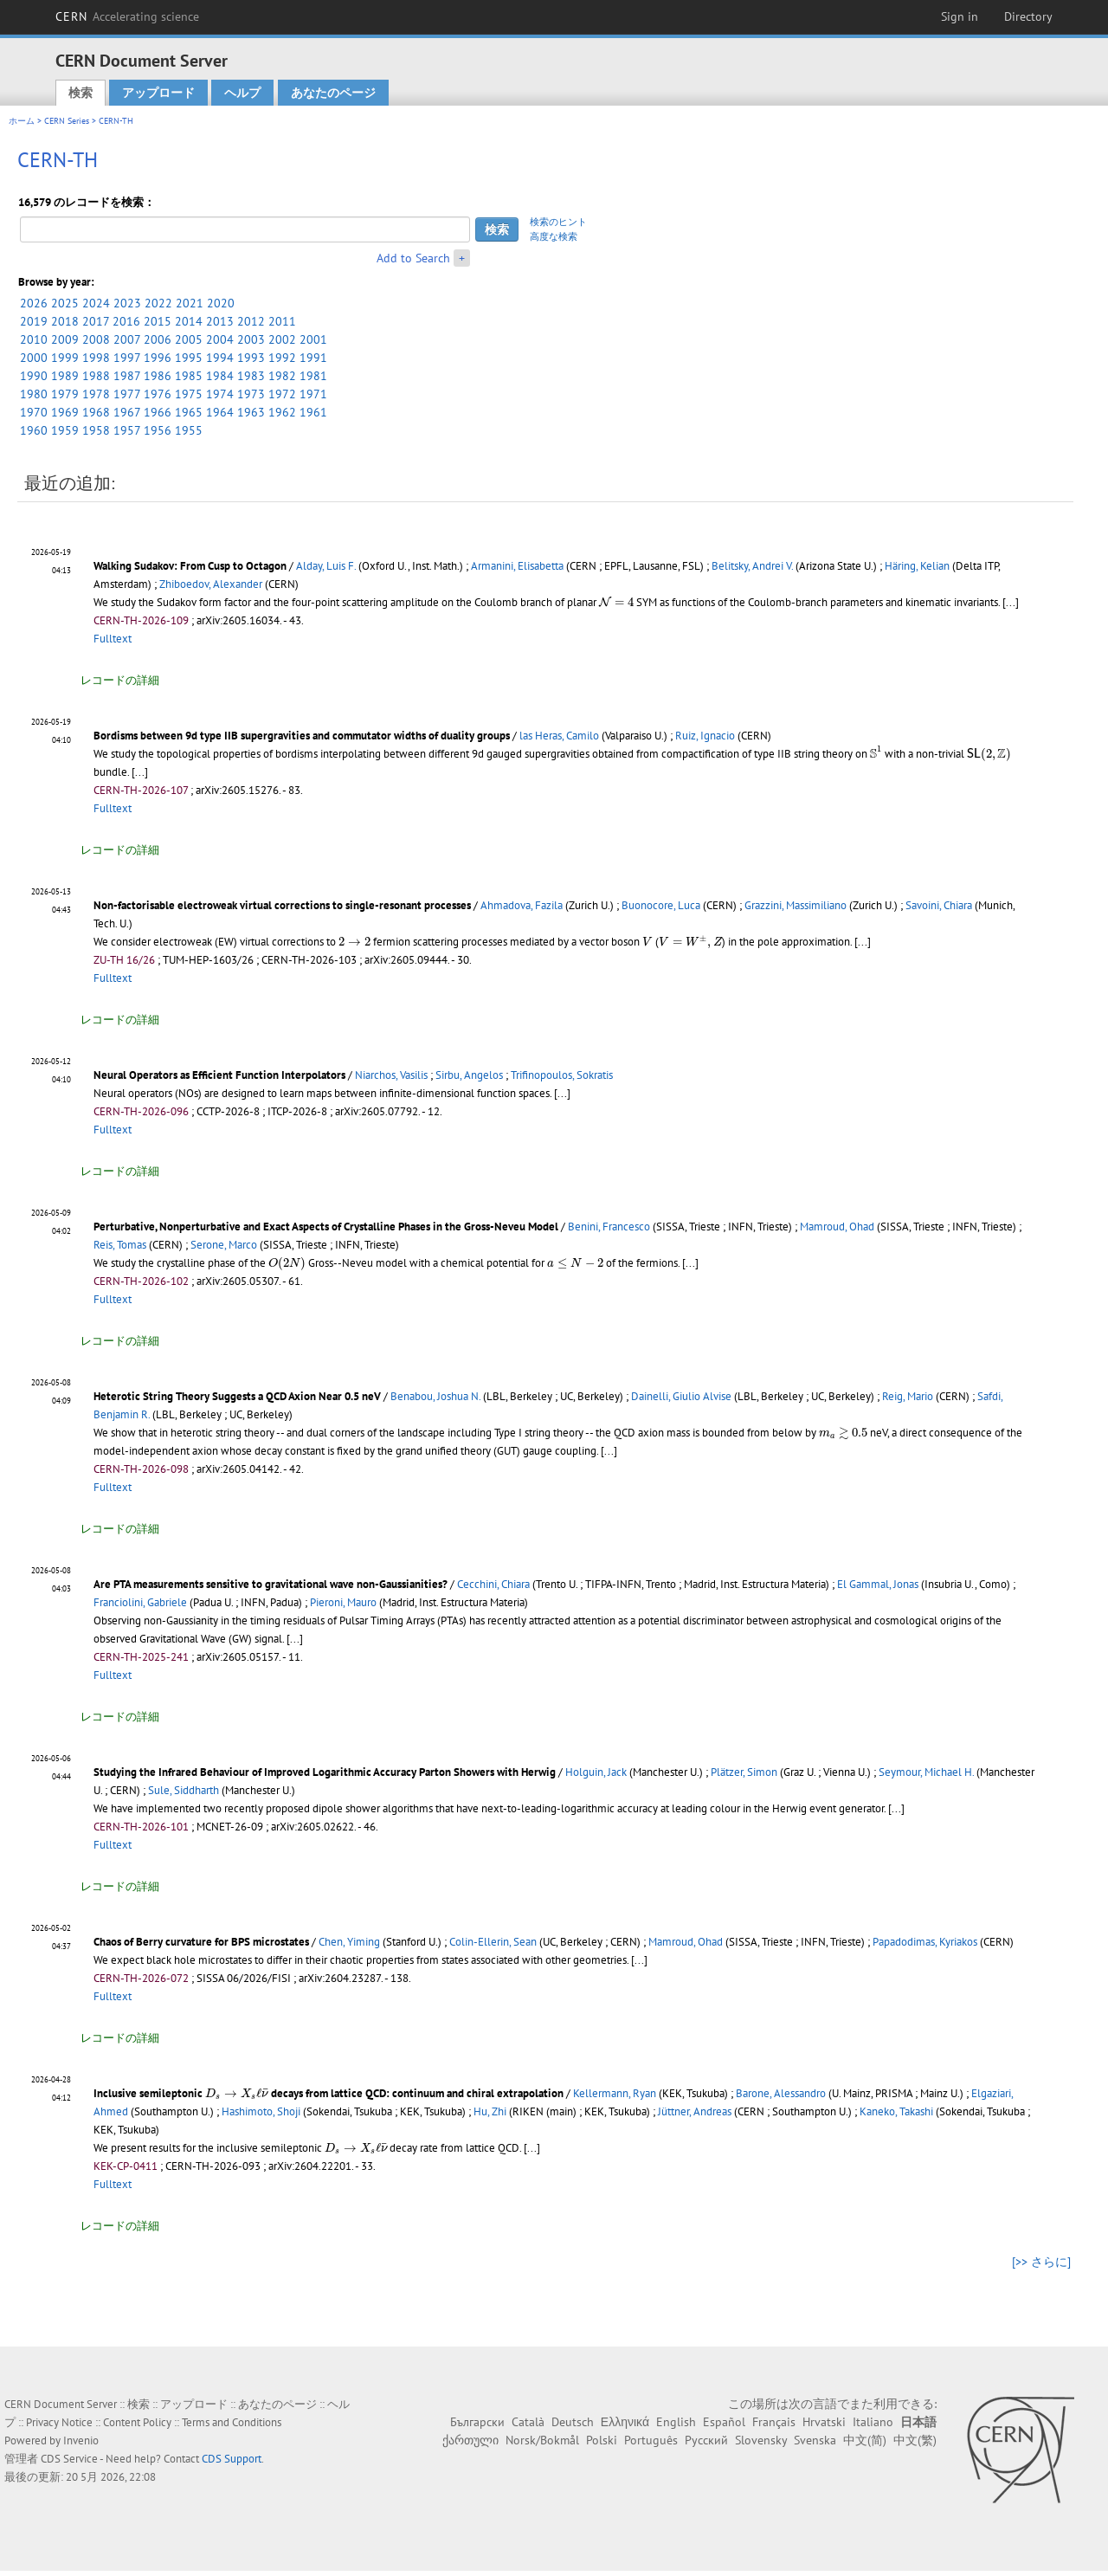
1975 (189, 394)
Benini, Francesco (609, 1226)
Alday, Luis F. (326, 565)
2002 (282, 339)
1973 (251, 394)
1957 (126, 430)
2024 (96, 303)
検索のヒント (558, 222)
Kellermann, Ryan (614, 2093)
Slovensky (761, 2440)
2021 (189, 303)
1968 (96, 412)
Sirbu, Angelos (469, 1075)
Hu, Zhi (489, 2111)
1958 (96, 430)
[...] (1010, 602)
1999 (65, 357)
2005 (189, 339)
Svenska (815, 2440)
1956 (157, 430)
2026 (34, 303)
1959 (65, 430)
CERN (127, 16)
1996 (157, 357)
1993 (251, 357)
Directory (1028, 16)
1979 (65, 394)
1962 (282, 412)
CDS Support (231, 2458)
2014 (189, 321)
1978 (96, 394)
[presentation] (616, 601)
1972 (282, 394)
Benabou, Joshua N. (435, 1396)
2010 (34, 339)
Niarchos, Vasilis (391, 1075)
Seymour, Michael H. (926, 1772)
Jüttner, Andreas (694, 2111)
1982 (282, 376)
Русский (706, 2440)
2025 (65, 303)
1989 (65, 376)
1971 (313, 394)
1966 (157, 412)
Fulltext (112, 638)
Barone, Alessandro (781, 2093)
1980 (34, 394)
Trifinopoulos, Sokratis (562, 1075)
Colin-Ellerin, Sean (493, 1941)
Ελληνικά (625, 2422)
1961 (313, 412)
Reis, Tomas (119, 1244)
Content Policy (137, 2422)
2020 (221, 303)
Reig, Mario (907, 1396)
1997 (126, 357)
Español (724, 2422)
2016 (126, 321)
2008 (96, 339)
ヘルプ (242, 92)
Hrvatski (824, 2422)
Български (477, 2422)
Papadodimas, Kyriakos (925, 1941)
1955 (189, 430)
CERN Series (66, 120)
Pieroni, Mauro (343, 1602)
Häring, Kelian (917, 565)
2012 (251, 321)
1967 (126, 412)
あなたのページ (333, 92)
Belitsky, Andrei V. (752, 565)
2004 (220, 339)
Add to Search (413, 258)
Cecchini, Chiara (493, 1584)
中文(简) (864, 2440)
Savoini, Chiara (938, 905)
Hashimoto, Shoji (261, 2111)
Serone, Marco (223, 1244)
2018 (65, 321)
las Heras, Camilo (559, 735)
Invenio (81, 2440)
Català (528, 2422)
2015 (157, 321)
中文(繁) (915, 2440)
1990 (34, 376)
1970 (34, 412)
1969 (65, 412)
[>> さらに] (1041, 2261)
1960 (34, 430)
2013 (220, 321)
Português (651, 2440)
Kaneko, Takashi (896, 2111)
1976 (157, 394)
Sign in (959, 16)
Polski (601, 2440)
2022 (158, 303)
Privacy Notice (59, 2422)
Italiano (873, 2422)
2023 (127, 303)
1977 (126, 394)
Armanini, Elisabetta (517, 565)
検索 (80, 92)
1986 (157, 376)
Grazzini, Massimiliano (795, 905)
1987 (126, 376)
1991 (313, 357)
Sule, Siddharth (183, 1790)
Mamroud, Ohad (837, 1226)
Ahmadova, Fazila (521, 905)
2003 (251, 339)
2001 (313, 339)
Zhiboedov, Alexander (210, 584)
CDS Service (69, 2458)
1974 (220, 394)
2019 (34, 321)
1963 (251, 412)
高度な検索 (553, 236)
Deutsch (572, 2422)
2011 (282, 321)
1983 (251, 376)
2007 (126, 339)
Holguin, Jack (596, 1772)
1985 (189, 376)
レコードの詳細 (120, 680)
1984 (220, 376)
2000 (34, 357)
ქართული (470, 2440)
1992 (282, 357)
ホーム (22, 120)
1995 (189, 357)
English (676, 2422)
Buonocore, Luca (661, 905)
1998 (96, 357)
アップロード (158, 92)
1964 (220, 412)
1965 (189, 412)
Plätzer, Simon (744, 1772)
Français (774, 2422)
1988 (96, 376)
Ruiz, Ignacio (705, 735)
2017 (95, 321)
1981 (313, 376)
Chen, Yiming (349, 1941)
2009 (65, 339)
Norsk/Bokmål (542, 2440)
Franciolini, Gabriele (140, 1602)
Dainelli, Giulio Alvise (681, 1396)
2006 (157, 339)
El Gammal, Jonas (877, 1584)
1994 (220, 357)
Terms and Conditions (231, 2422)
